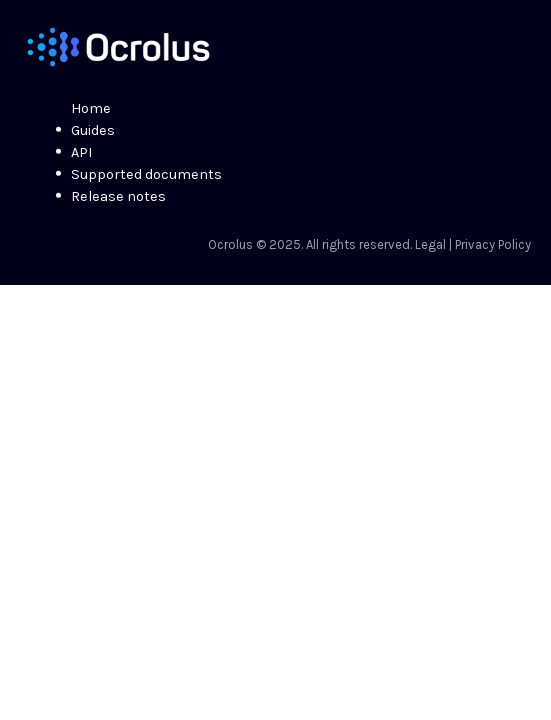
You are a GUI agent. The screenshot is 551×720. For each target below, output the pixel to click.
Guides (93, 130)
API (81, 152)
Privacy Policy (493, 244)
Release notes (118, 196)
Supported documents (146, 174)
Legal (430, 244)
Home (91, 108)
